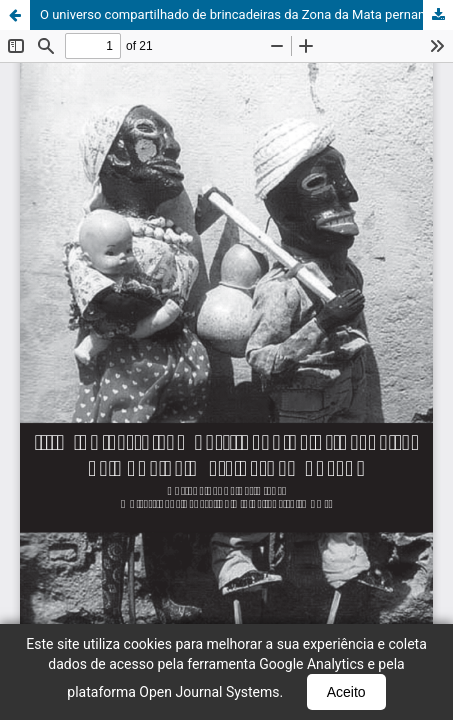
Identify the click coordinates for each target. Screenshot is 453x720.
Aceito (346, 692)
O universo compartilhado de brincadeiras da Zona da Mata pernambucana (246, 14)
